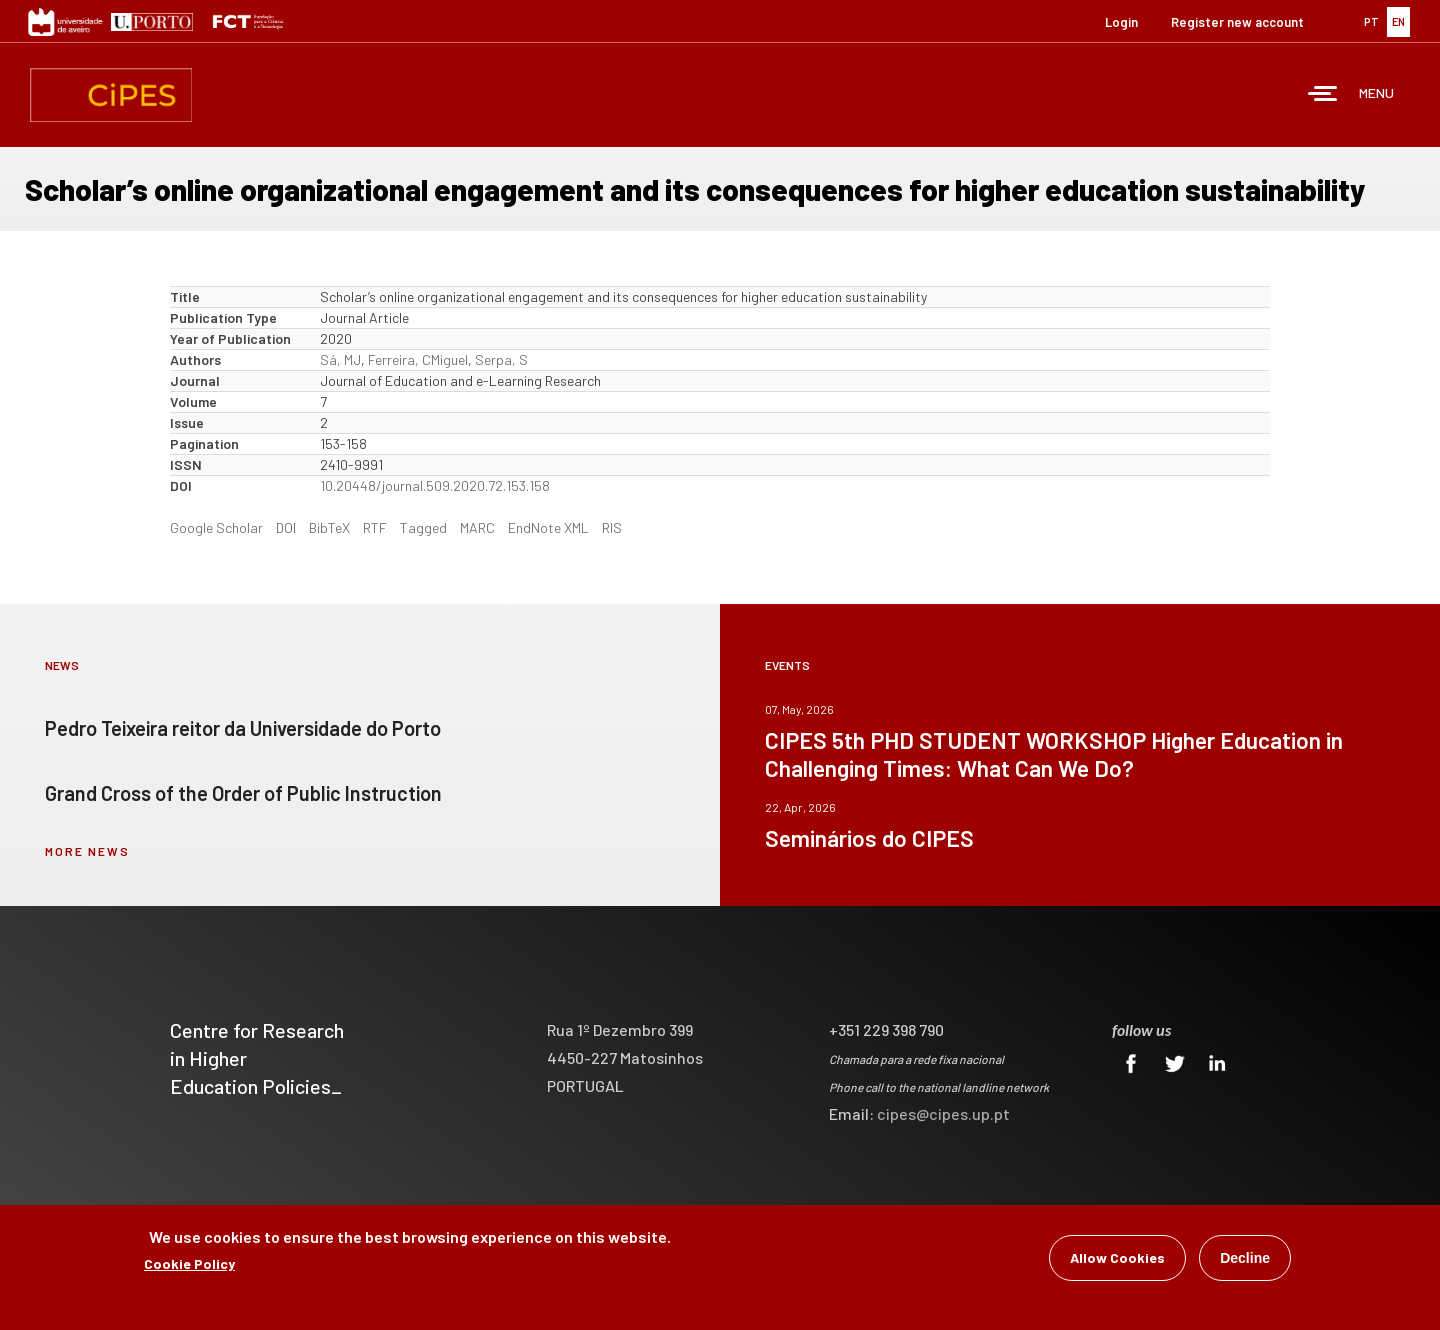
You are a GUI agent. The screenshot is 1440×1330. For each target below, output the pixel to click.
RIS (612, 527)
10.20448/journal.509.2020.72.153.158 (435, 485)
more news (87, 851)
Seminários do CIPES (869, 838)
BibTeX (329, 527)
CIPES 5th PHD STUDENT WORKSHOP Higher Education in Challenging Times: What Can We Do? (1054, 754)
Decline (1245, 1258)
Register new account (1237, 22)
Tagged (423, 527)
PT (1371, 21)
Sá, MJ (340, 359)
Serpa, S (501, 359)
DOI (286, 527)
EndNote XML (548, 527)
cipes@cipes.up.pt (943, 1113)
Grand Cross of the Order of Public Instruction (243, 793)
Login (1121, 22)
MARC (477, 527)
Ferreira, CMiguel (418, 359)
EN (1398, 21)
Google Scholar (216, 527)
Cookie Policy (189, 1263)
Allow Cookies (1117, 1257)
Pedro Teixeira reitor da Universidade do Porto (243, 728)
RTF (375, 527)
